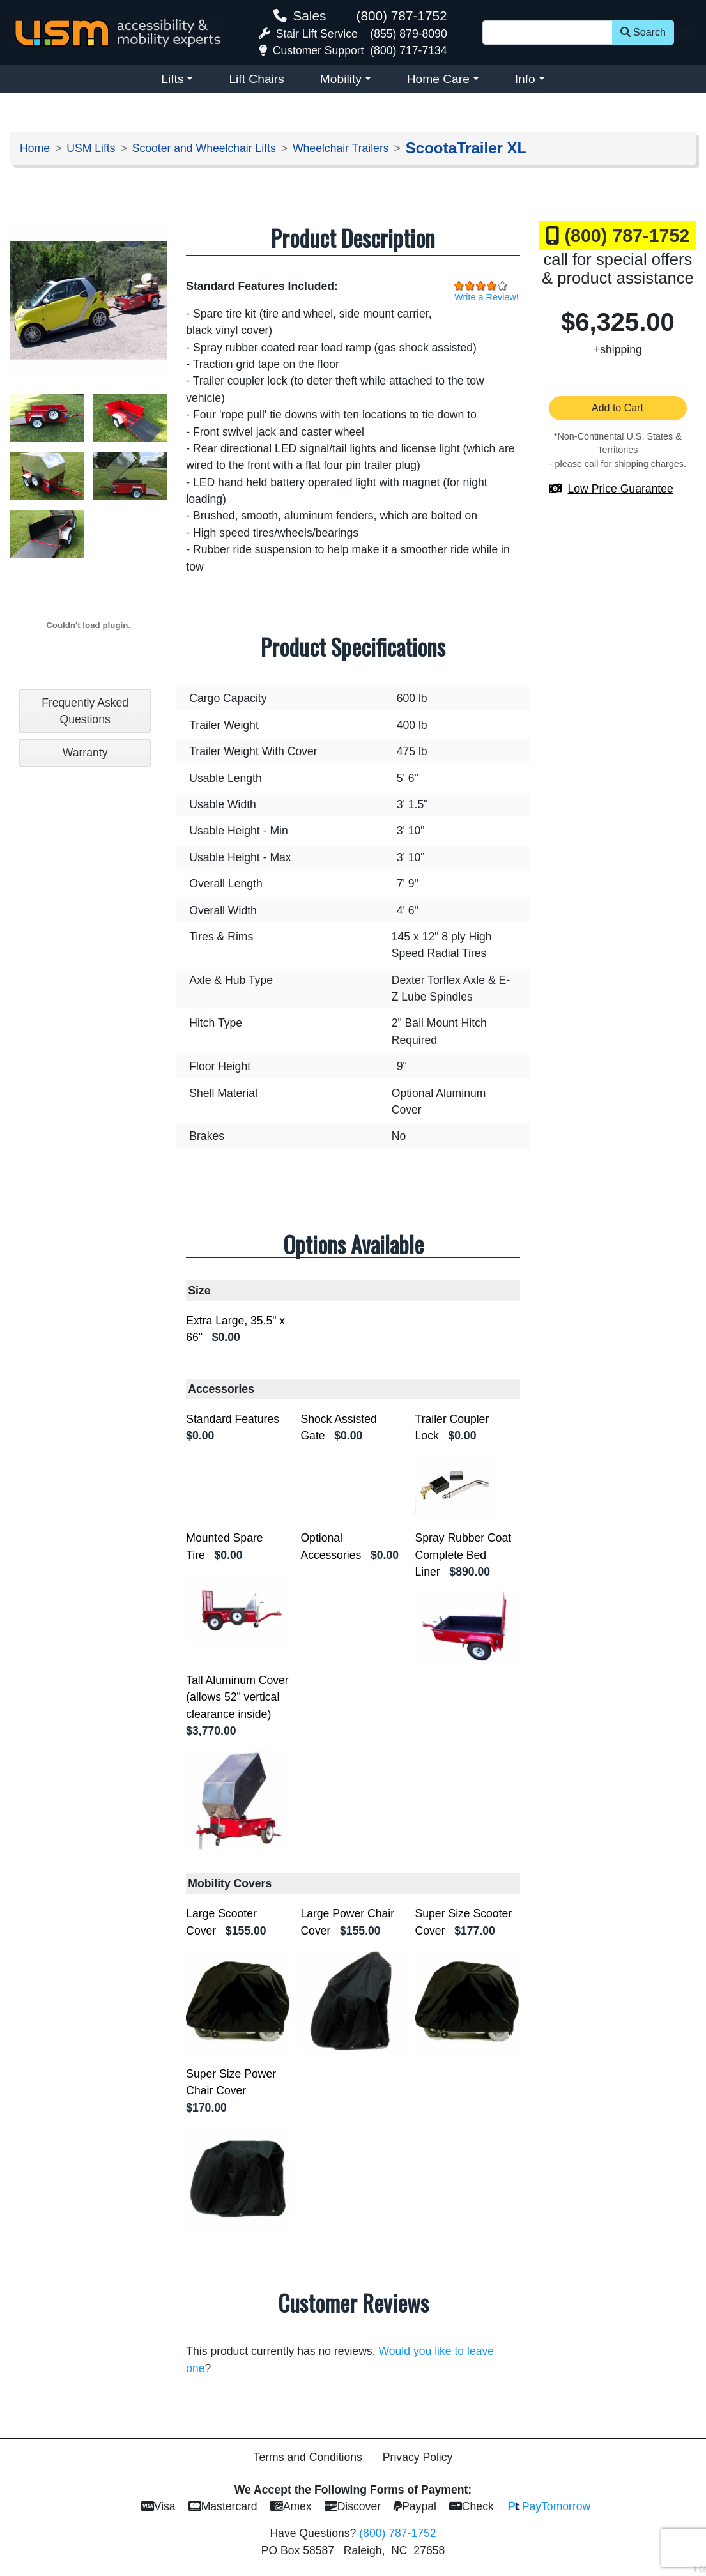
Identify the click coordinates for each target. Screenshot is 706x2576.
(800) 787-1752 (401, 15)
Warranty (85, 752)
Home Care (438, 79)
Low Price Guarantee (620, 488)
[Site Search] (547, 32)
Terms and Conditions (308, 2457)
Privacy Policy (418, 2457)
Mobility (341, 79)
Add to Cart (618, 407)
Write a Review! (486, 297)
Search (643, 32)
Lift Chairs (256, 79)
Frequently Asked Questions (85, 711)
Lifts (172, 79)
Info (525, 79)
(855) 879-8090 (408, 33)
